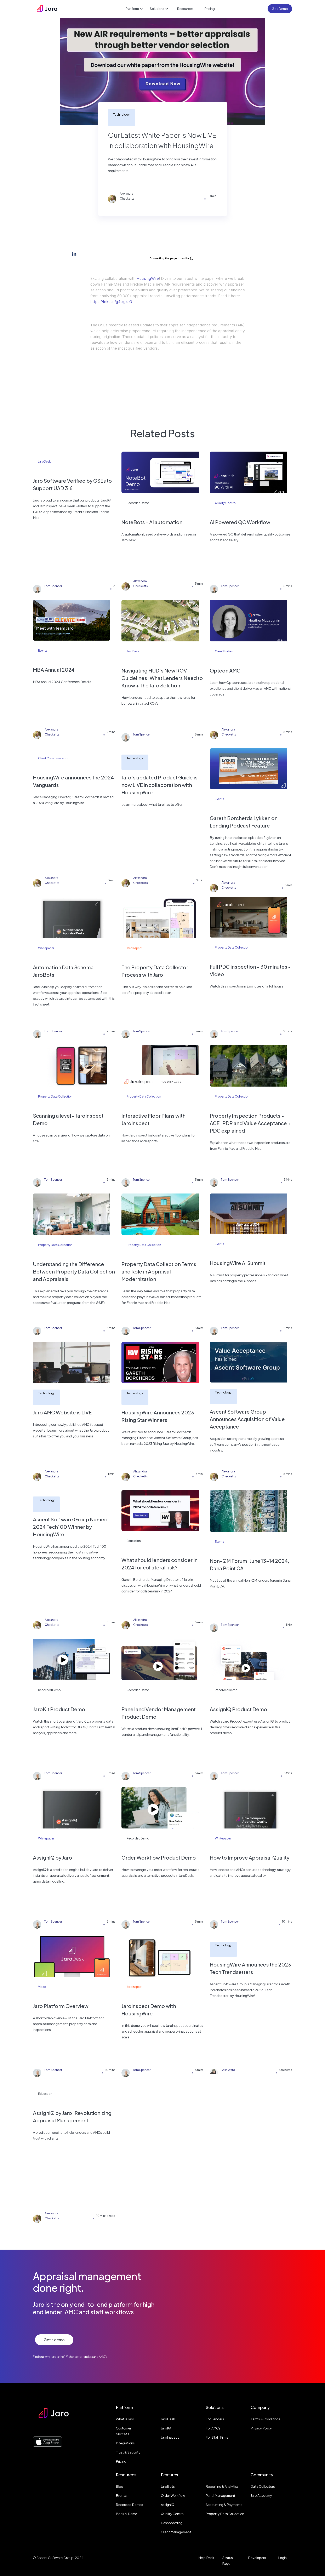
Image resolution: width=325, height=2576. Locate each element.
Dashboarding (171, 2523)
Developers (257, 2557)
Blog (119, 2486)
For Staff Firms (217, 2437)
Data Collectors (263, 2486)
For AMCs (213, 2428)
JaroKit (166, 2428)
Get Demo (280, 8)
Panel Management (220, 2495)
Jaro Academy (261, 2495)
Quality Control (172, 2514)
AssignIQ (168, 2504)
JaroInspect (170, 2437)
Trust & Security (128, 2452)
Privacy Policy (261, 2428)
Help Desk (206, 2557)
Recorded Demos (129, 2504)
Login (282, 2557)
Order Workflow (173, 2495)
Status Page (227, 2560)
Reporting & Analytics (222, 2486)
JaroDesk (168, 2419)
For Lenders (215, 2419)
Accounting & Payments (224, 2504)
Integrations (125, 2443)
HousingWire (148, 278)
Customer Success (123, 2431)
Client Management (176, 2532)
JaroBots (168, 2486)
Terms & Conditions (265, 2419)
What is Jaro (125, 2419)
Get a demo (54, 2339)
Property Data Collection (225, 2514)
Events (121, 2495)
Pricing (121, 2461)
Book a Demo (126, 2514)
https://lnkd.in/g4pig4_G (111, 301)
